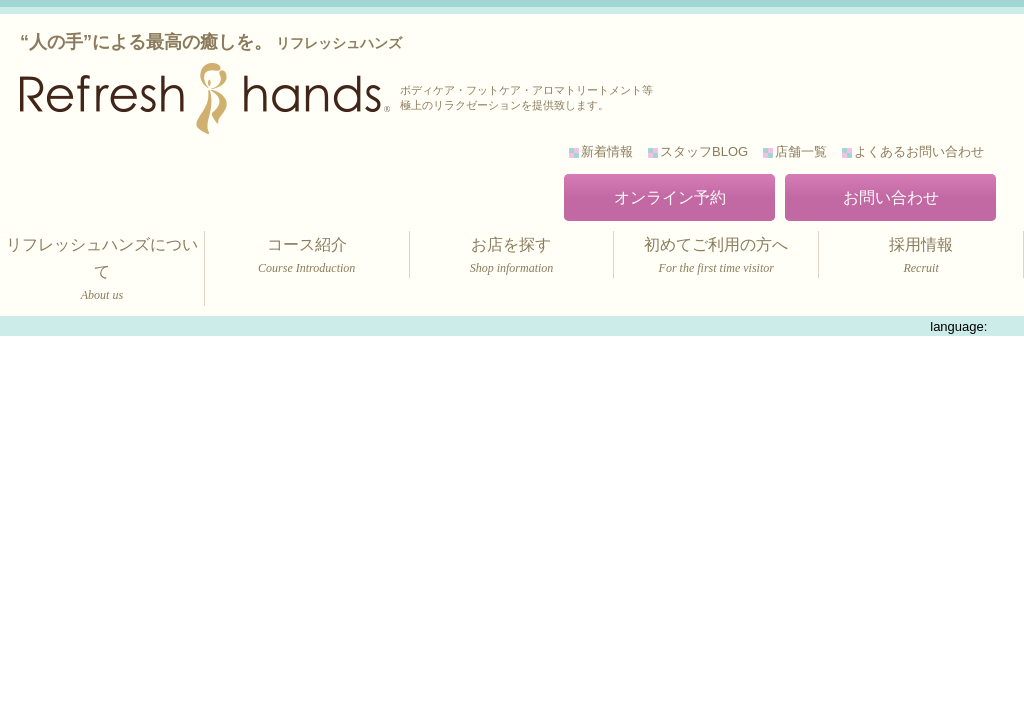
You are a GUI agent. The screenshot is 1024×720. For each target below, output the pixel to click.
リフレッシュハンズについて (102, 271)
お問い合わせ (891, 197)
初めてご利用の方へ (716, 257)
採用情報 (921, 257)
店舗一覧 (801, 151)
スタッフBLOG (704, 151)
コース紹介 (307, 257)
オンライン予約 (670, 197)
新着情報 (607, 151)
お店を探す (512, 257)
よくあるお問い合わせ (919, 151)
